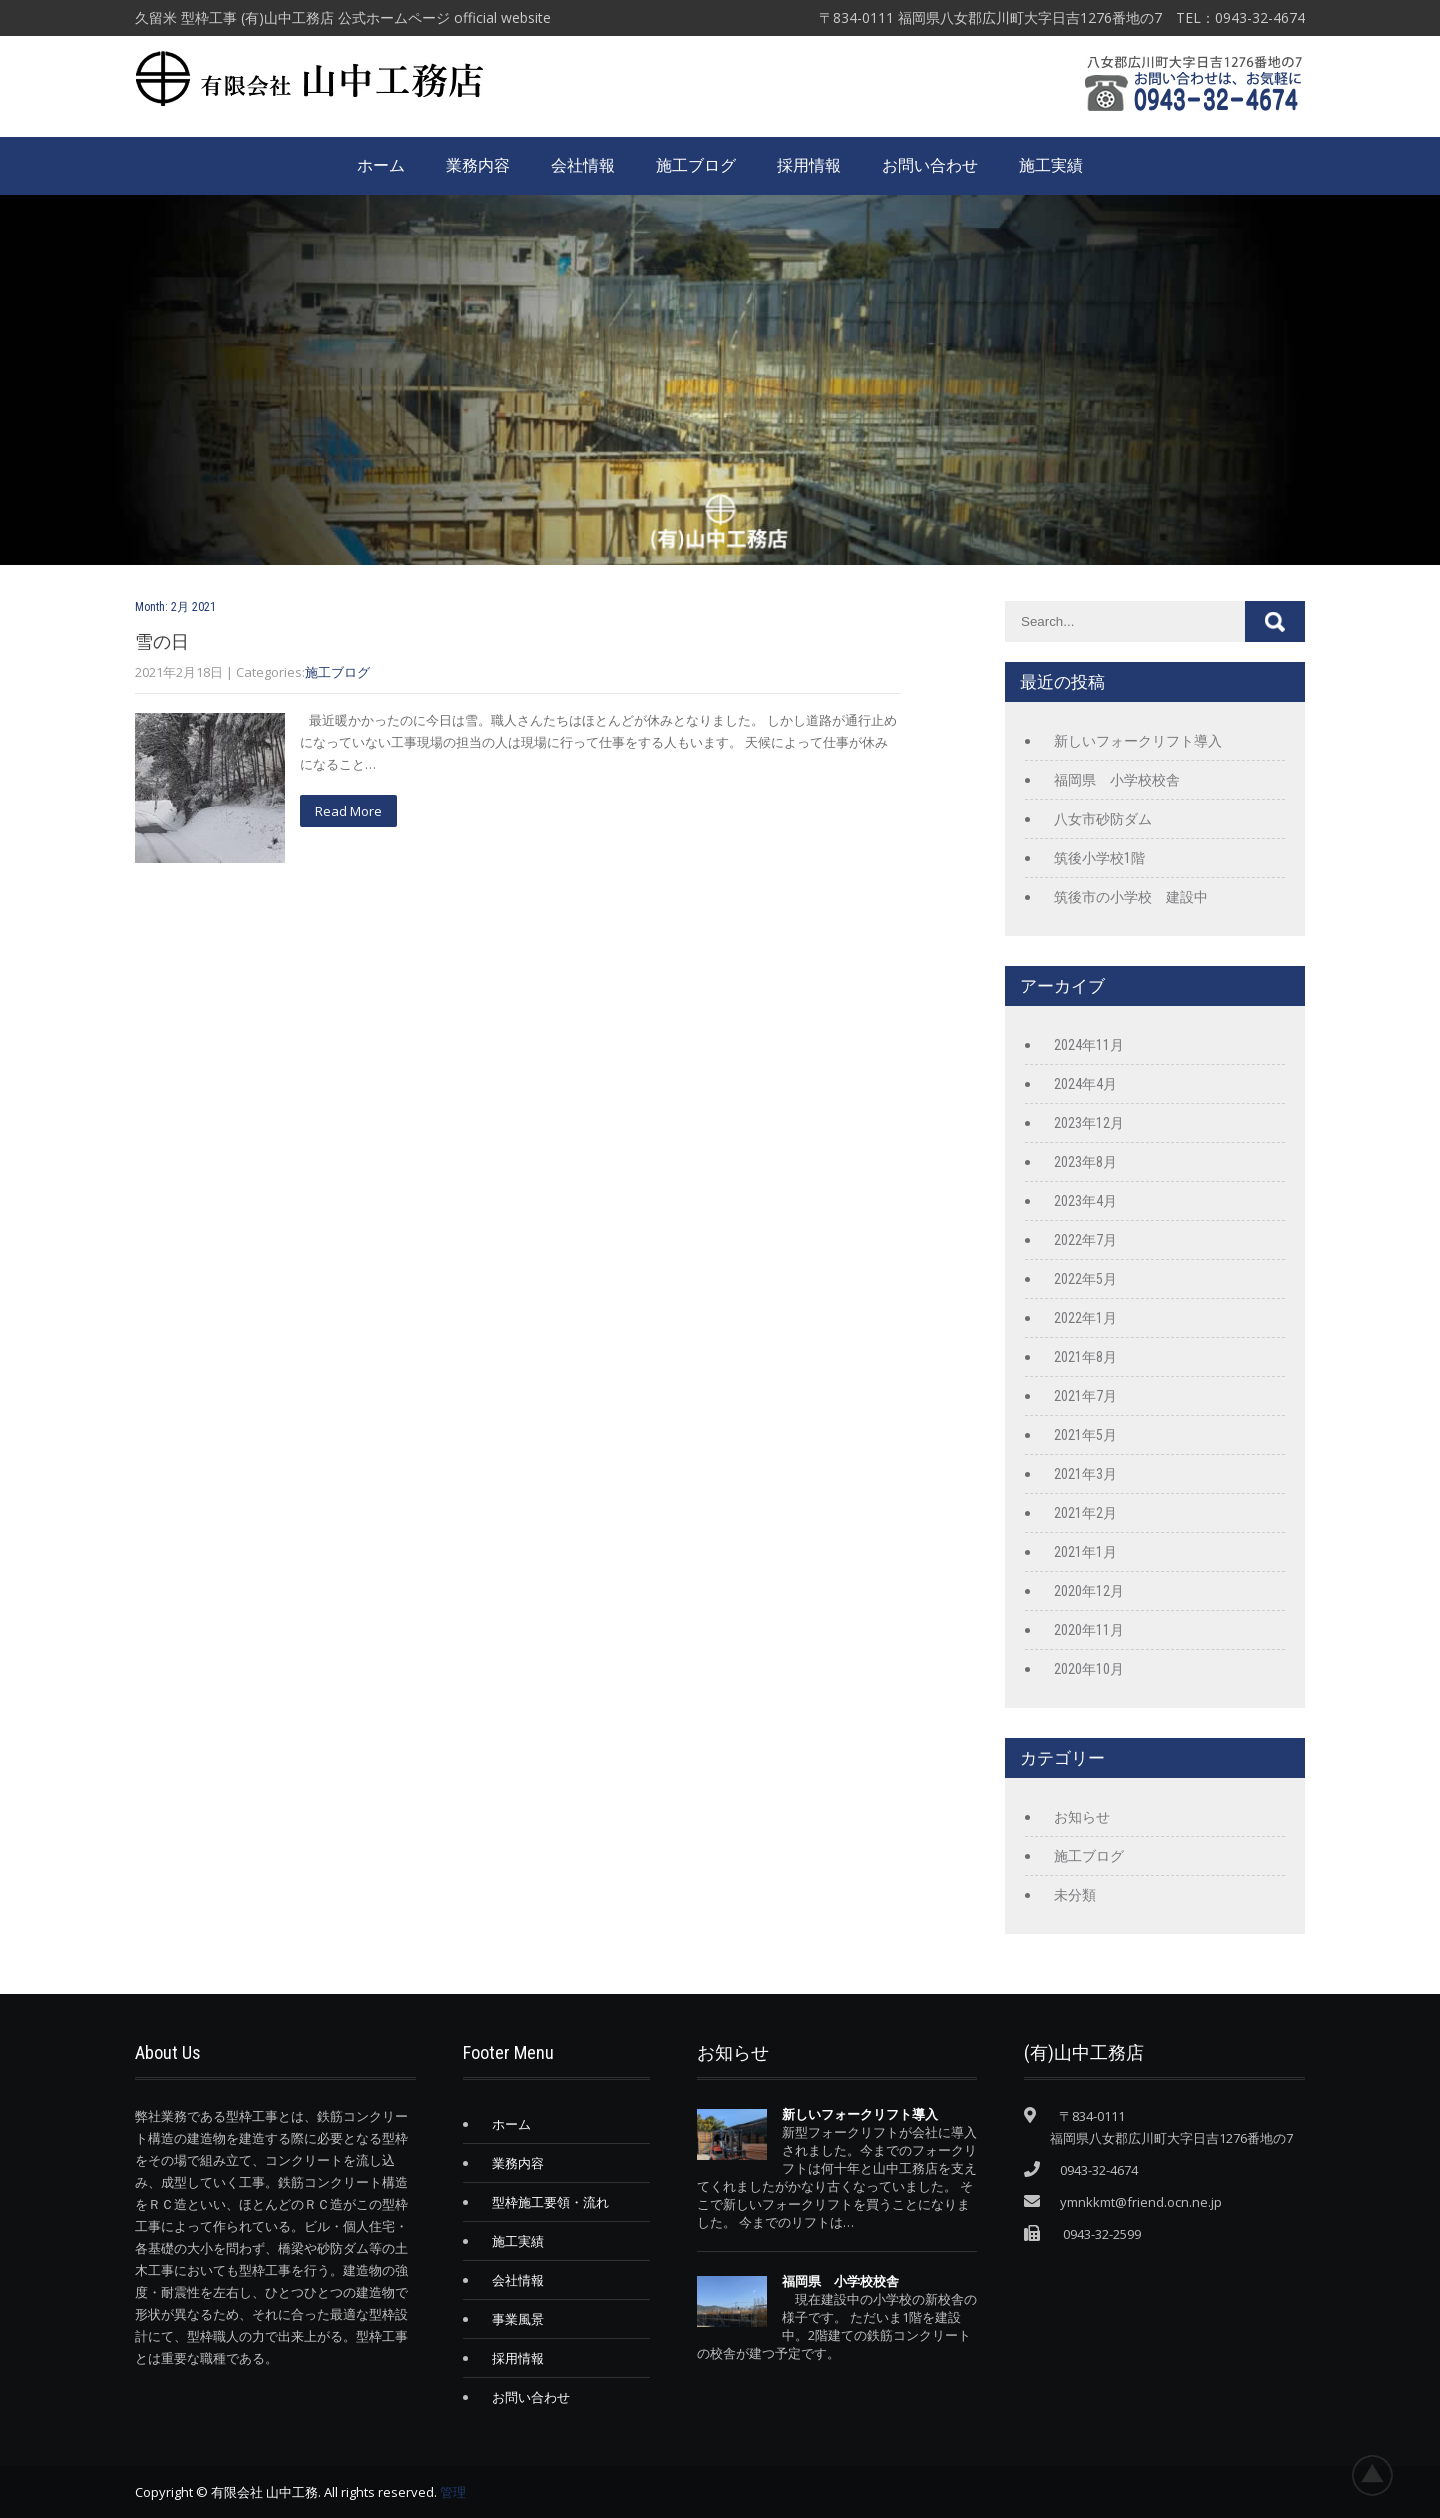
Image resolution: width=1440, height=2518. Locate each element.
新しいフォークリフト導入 (1138, 741)
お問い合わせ (930, 165)
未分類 (1075, 1895)
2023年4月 (1085, 1201)
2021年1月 (1085, 1552)
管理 (453, 2492)
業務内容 (478, 165)
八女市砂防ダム (1103, 819)
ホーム (381, 165)
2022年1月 (1085, 1318)
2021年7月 (1085, 1396)
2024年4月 (1085, 1084)
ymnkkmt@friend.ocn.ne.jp (1141, 2202)
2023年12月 (1089, 1123)
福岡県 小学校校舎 (1117, 780)
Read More (348, 811)
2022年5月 (1085, 1279)
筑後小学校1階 (1099, 858)
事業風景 (518, 2319)
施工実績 (1051, 165)
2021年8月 (1085, 1357)
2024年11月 (1089, 1045)
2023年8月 (1085, 1162)
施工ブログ (696, 165)
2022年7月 (1085, 1240)
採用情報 (809, 165)
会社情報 (583, 165)
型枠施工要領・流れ (550, 2202)
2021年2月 (1085, 1513)
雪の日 (162, 641)
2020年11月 (1089, 1630)
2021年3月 (1085, 1474)
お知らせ (1082, 1817)
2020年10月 (1089, 1669)
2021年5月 (1085, 1435)
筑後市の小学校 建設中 (1131, 897)
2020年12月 (1089, 1591)
